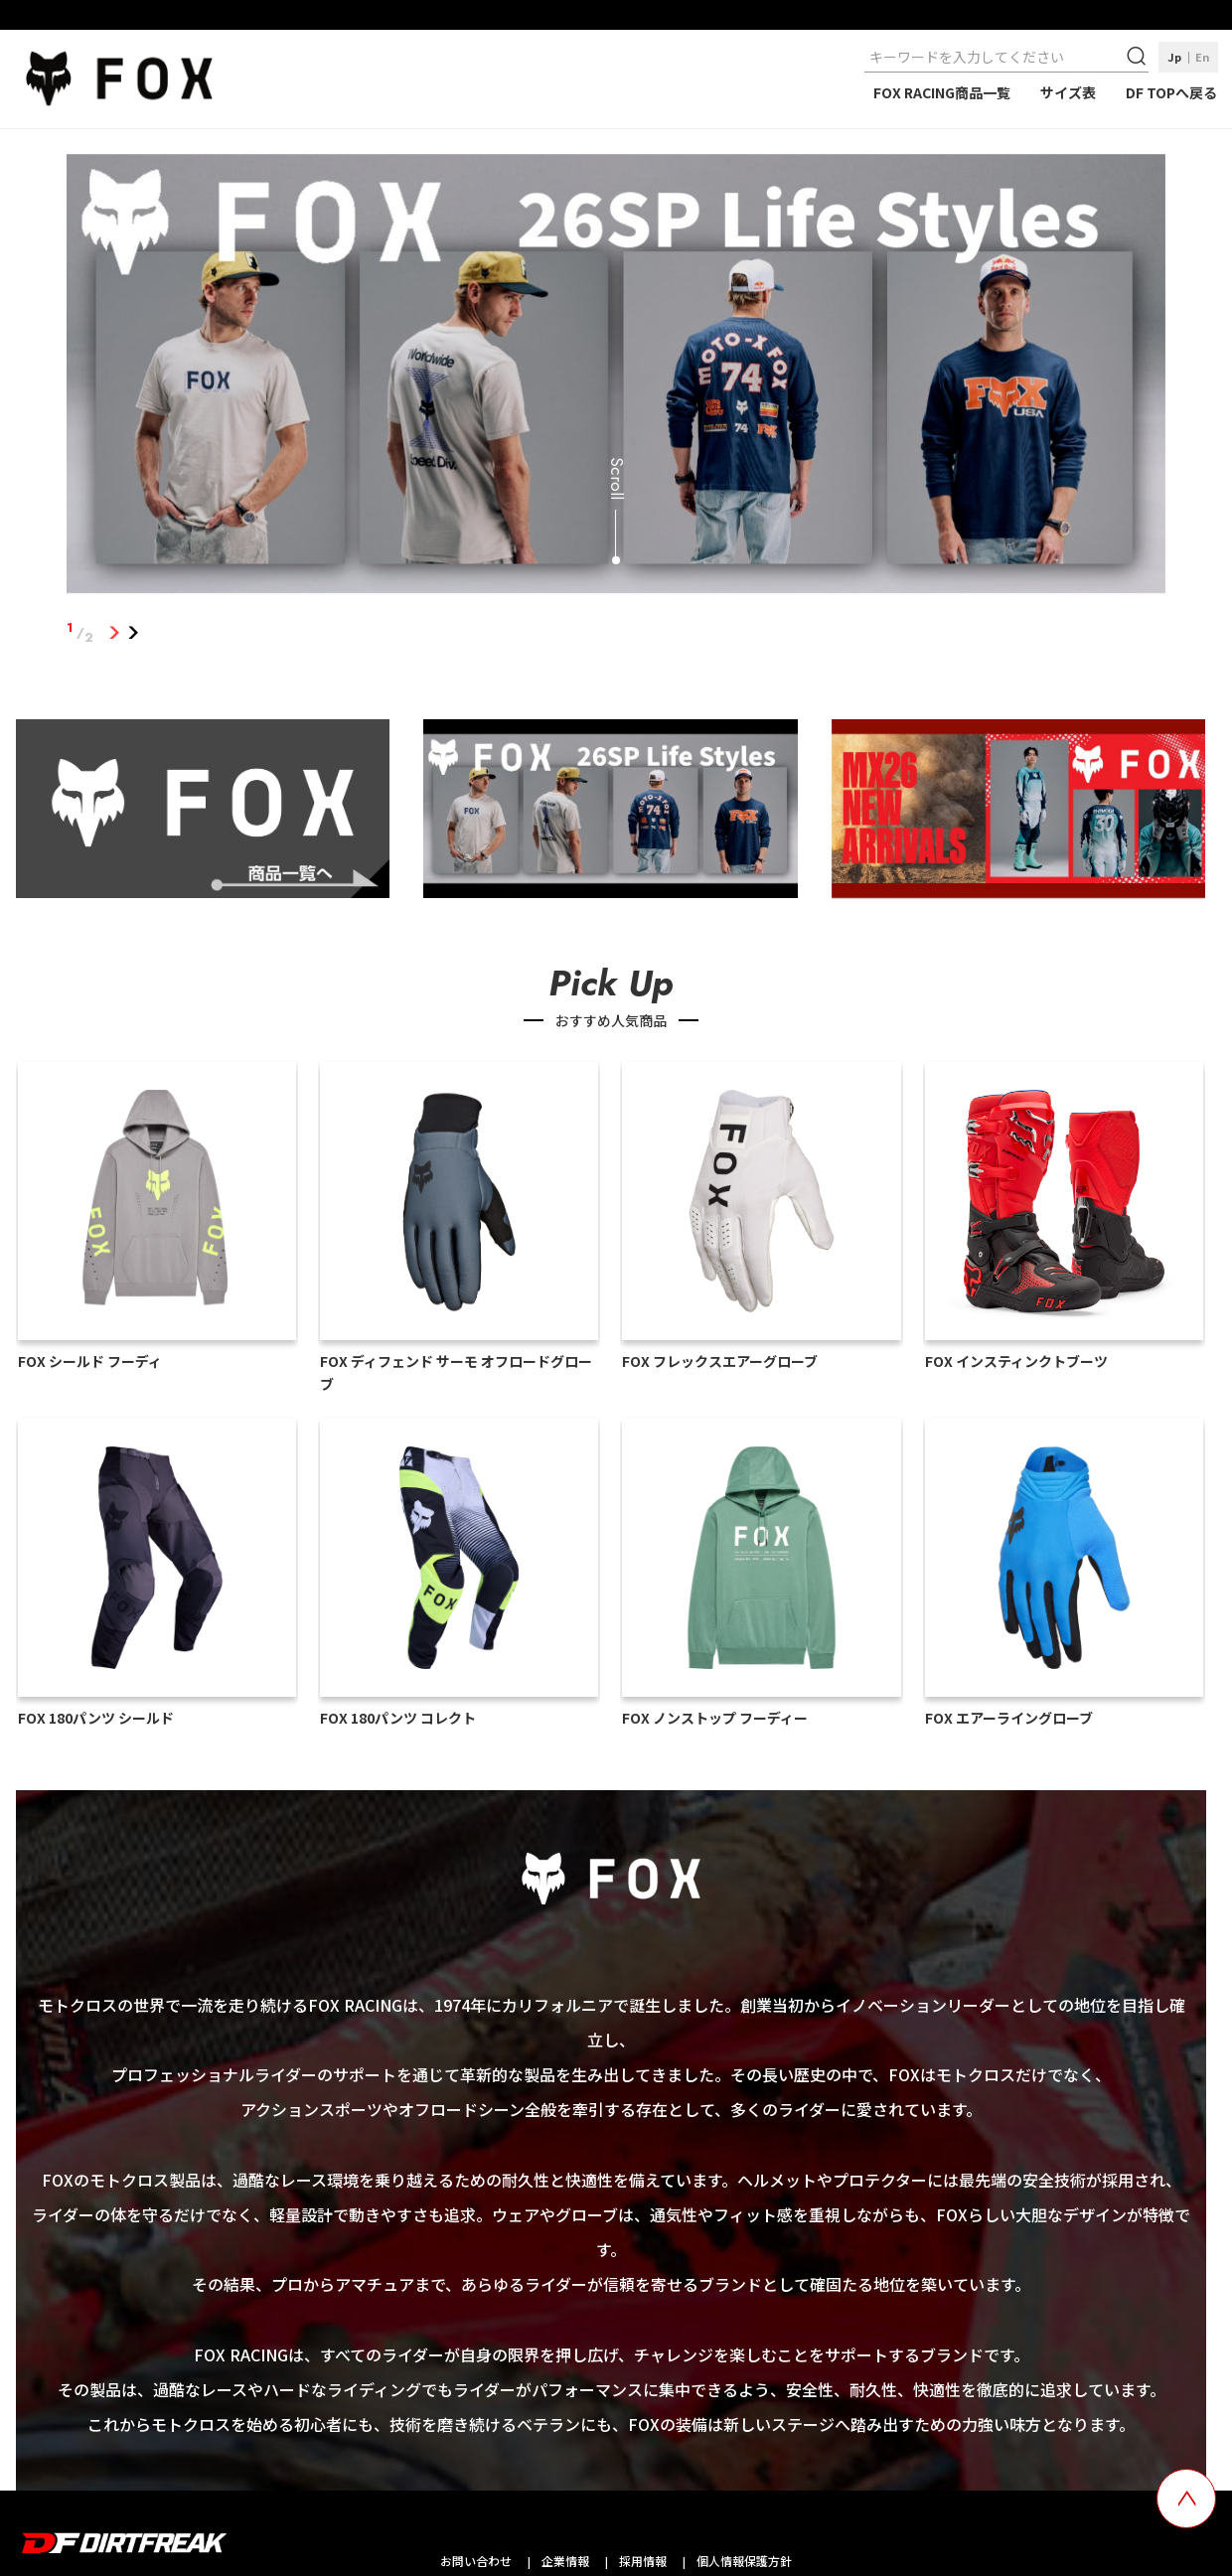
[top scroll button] (1186, 2498)
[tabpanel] (616, 377)
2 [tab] (132, 633)
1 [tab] (113, 633)
